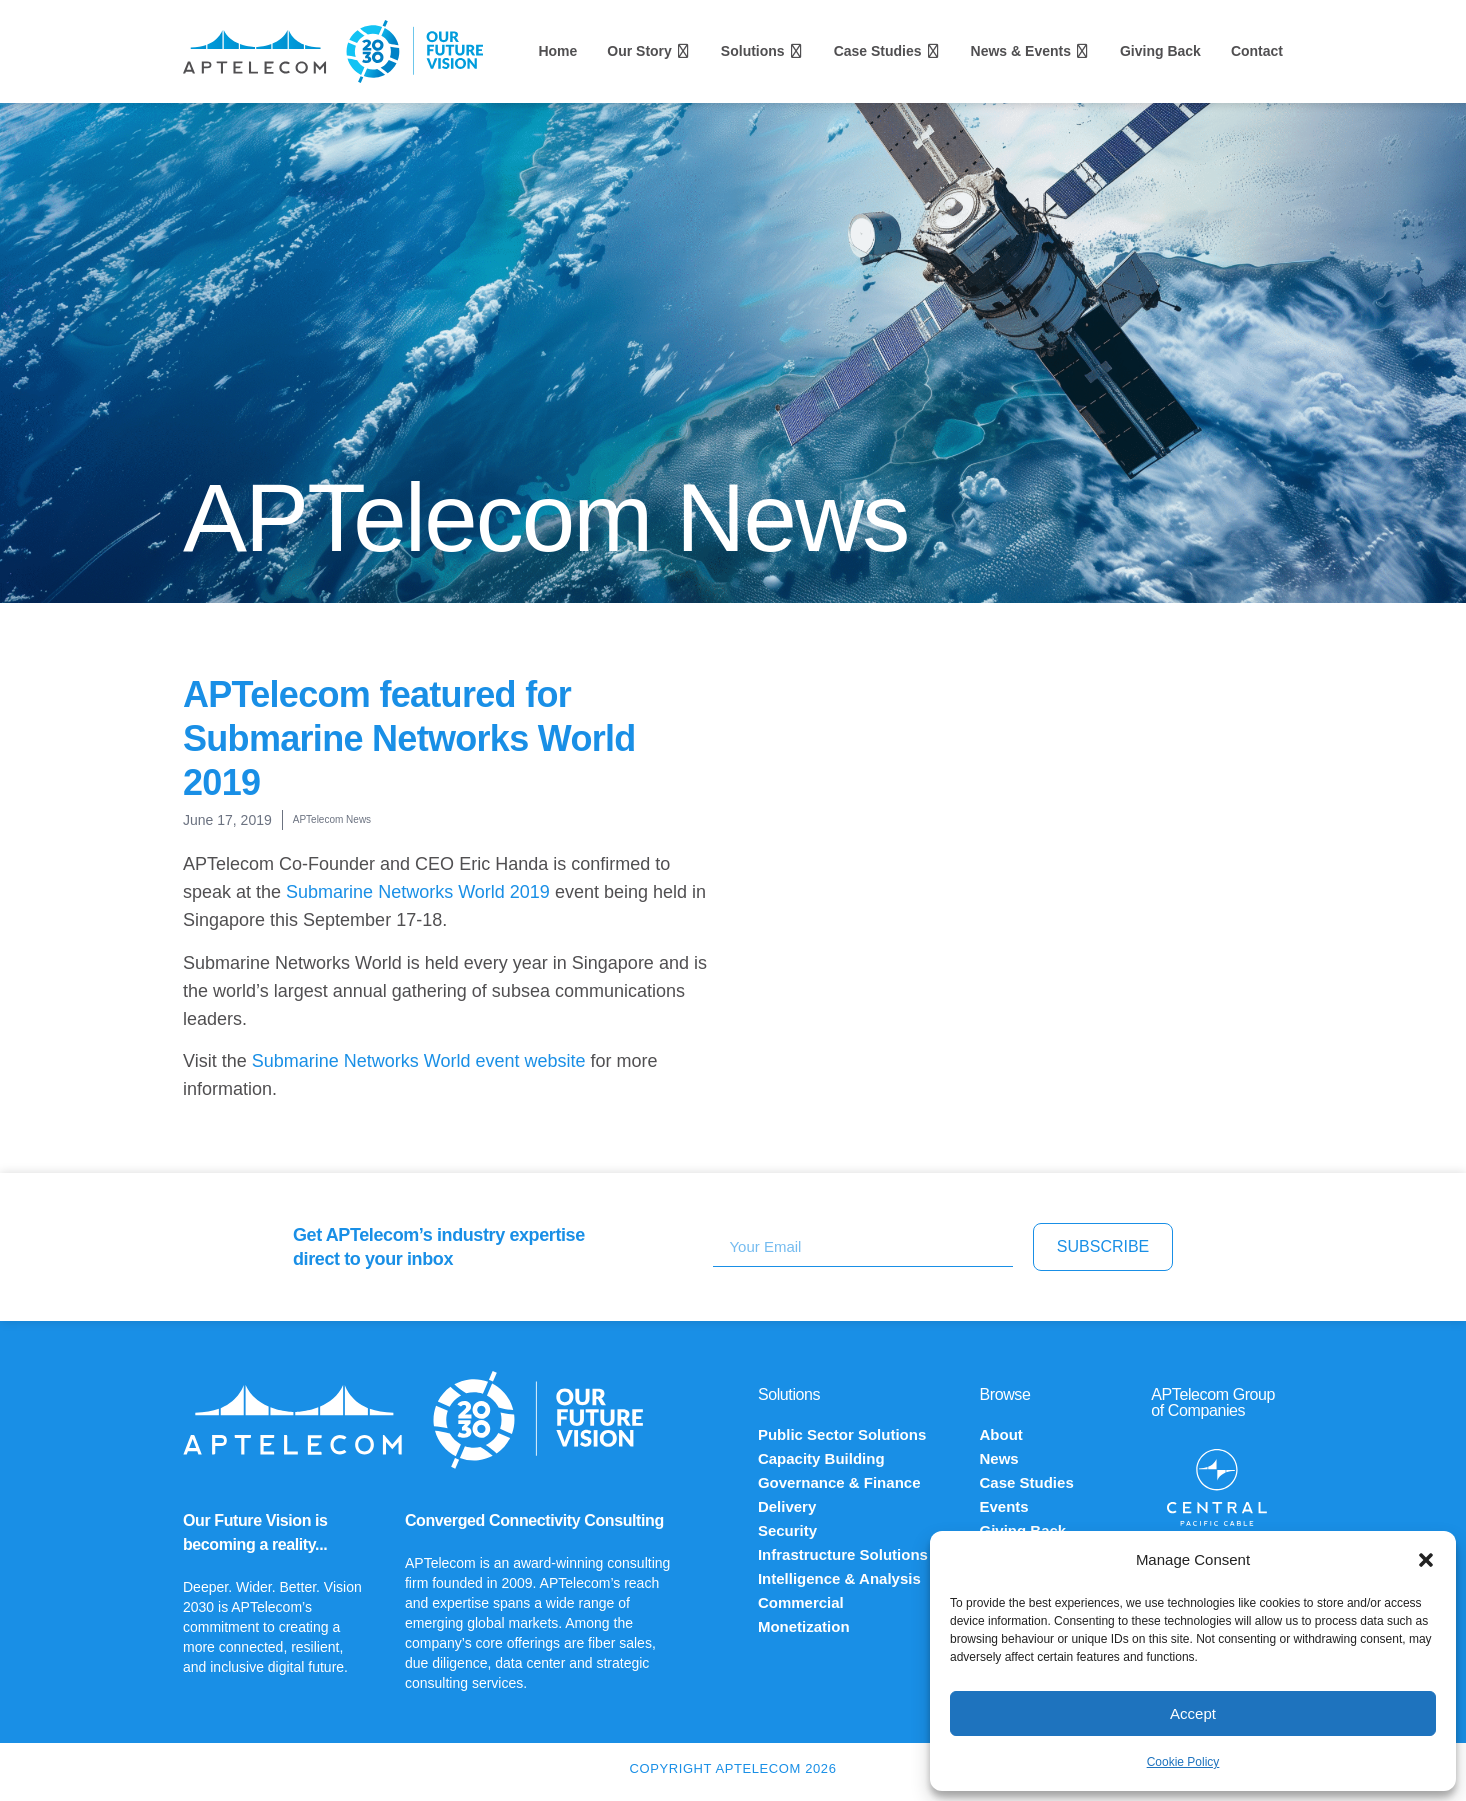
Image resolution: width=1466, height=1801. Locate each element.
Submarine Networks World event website (419, 1061)
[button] (1426, 1560)
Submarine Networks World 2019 (418, 892)
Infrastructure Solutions (843, 1554)
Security (787, 1530)
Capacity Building (821, 1458)
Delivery (787, 1506)
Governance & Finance (839, 1482)
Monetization (804, 1626)
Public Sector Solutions (842, 1434)
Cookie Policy (1183, 1762)
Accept (1193, 1713)
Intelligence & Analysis (839, 1578)
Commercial (801, 1602)
